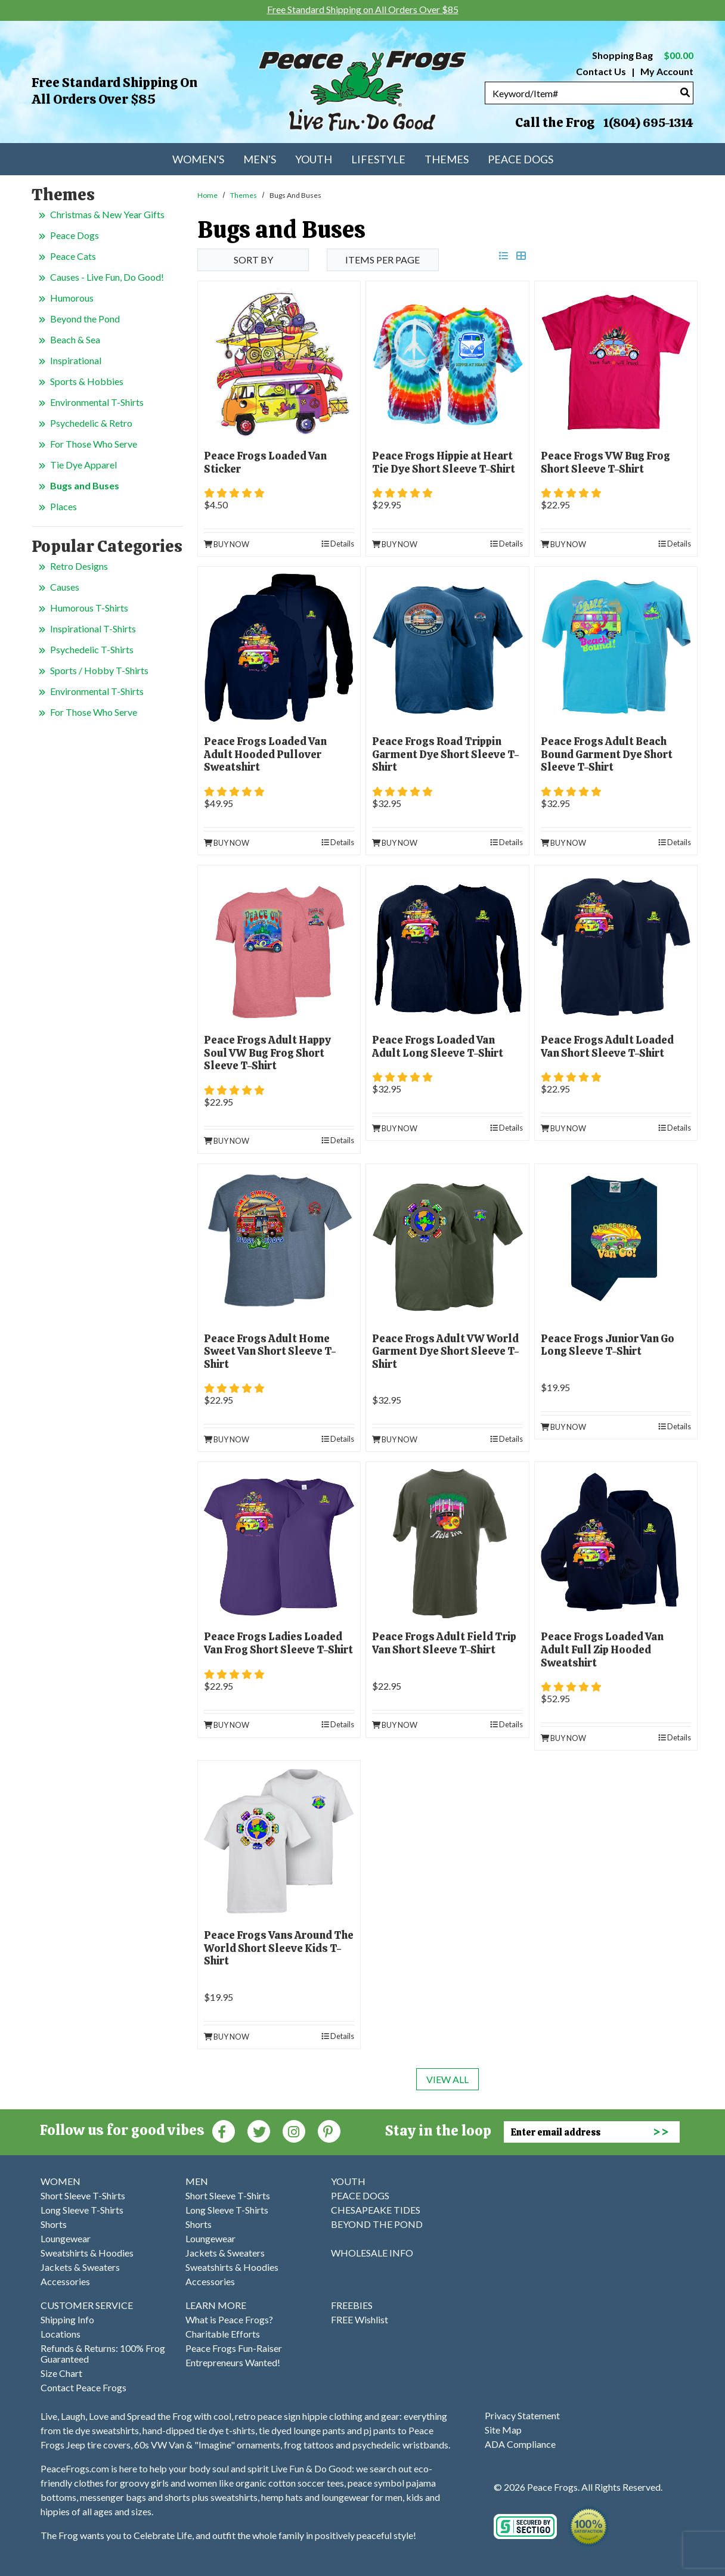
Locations (60, 2333)
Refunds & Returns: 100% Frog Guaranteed (103, 2353)
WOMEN (60, 2181)
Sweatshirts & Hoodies (87, 2252)
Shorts (54, 2224)
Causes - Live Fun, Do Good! (107, 277)
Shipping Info (67, 2319)
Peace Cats (73, 256)
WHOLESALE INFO (372, 2252)
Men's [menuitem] (259, 159)
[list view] (504, 255)
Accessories (65, 2281)
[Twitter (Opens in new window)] (258, 2130)
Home (207, 195)
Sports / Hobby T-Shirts (99, 670)
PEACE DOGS (360, 2195)
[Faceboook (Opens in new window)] (223, 2130)
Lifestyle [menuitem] (378, 159)
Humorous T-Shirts (89, 607)
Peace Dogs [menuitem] (520, 159)
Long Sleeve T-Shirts (82, 2209)
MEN (196, 2181)
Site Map (503, 2429)
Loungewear (66, 2238)
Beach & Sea (75, 339)
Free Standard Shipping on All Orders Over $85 (114, 91)
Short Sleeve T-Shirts (83, 2195)
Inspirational (75, 360)
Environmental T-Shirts (97, 402)
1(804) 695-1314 (648, 123)
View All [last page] (447, 2079)
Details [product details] (337, 543)
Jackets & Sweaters (80, 2267)
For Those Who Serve (93, 443)
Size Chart (61, 2373)
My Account (666, 71)
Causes (64, 586)
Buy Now (226, 544)
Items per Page (382, 259)
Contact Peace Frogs (83, 2387)
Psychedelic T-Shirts (92, 649)
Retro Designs (79, 566)
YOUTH (348, 2181)
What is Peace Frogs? (229, 2319)
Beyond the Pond (85, 318)
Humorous (72, 297)
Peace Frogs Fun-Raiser (233, 2348)
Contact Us (601, 71)
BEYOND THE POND (377, 2224)
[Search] (685, 92)
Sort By (253, 259)
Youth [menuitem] (313, 159)
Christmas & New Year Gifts (107, 214)
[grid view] (521, 255)
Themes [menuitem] (447, 159)
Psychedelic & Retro (91, 423)
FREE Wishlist (359, 2319)
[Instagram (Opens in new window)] (294, 2130)
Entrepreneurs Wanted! (232, 2362)
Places (63, 506)
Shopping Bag (642, 55)
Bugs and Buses (84, 485)
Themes (243, 195)
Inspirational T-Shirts (93, 628)
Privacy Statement (522, 2415)
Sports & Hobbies (86, 381)
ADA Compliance (520, 2444)
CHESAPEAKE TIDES (375, 2209)
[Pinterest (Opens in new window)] (329, 2130)
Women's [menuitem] (198, 159)
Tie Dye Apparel (83, 464)
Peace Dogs (74, 235)
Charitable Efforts (222, 2333)
